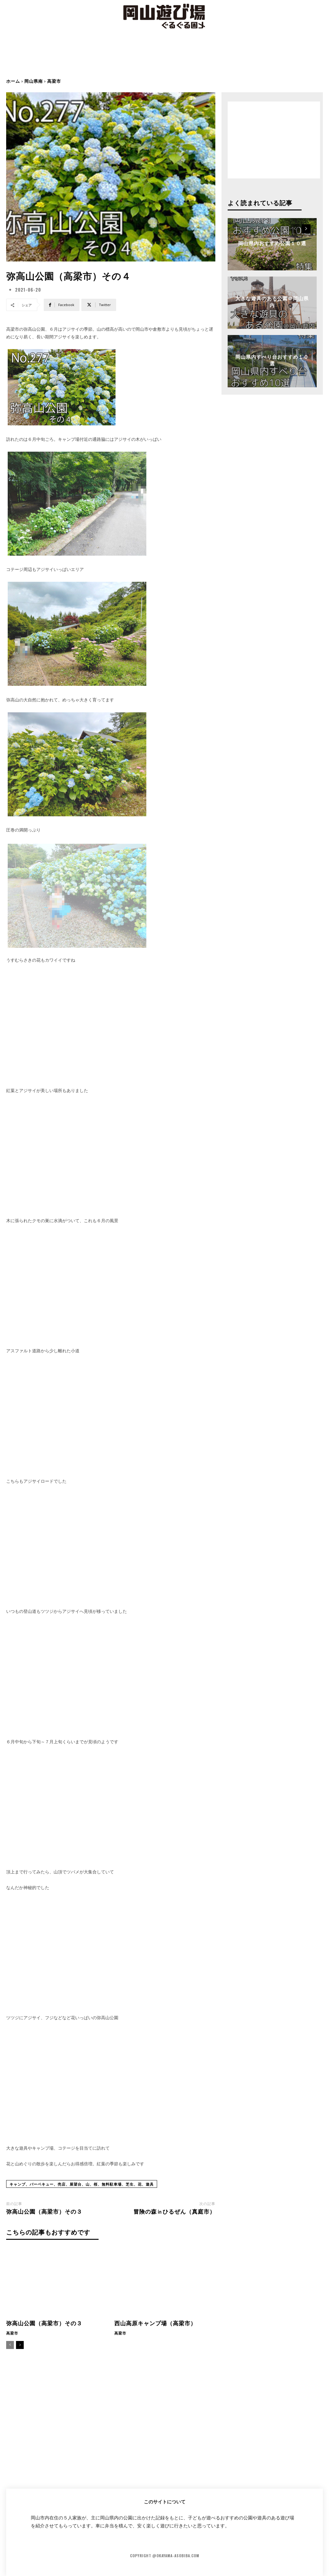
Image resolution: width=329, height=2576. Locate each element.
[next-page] (20, 2345)
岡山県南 (33, 81)
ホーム (13, 81)
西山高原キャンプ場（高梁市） (155, 2323)
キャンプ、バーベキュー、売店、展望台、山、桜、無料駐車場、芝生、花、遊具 (82, 2184)
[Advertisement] (164, 58)
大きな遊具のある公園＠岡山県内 (272, 301)
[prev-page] (10, 2345)
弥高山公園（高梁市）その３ (44, 2211)
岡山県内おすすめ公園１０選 (272, 243)
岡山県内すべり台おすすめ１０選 (272, 360)
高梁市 (54, 81)
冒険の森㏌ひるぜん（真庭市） (174, 2211)
